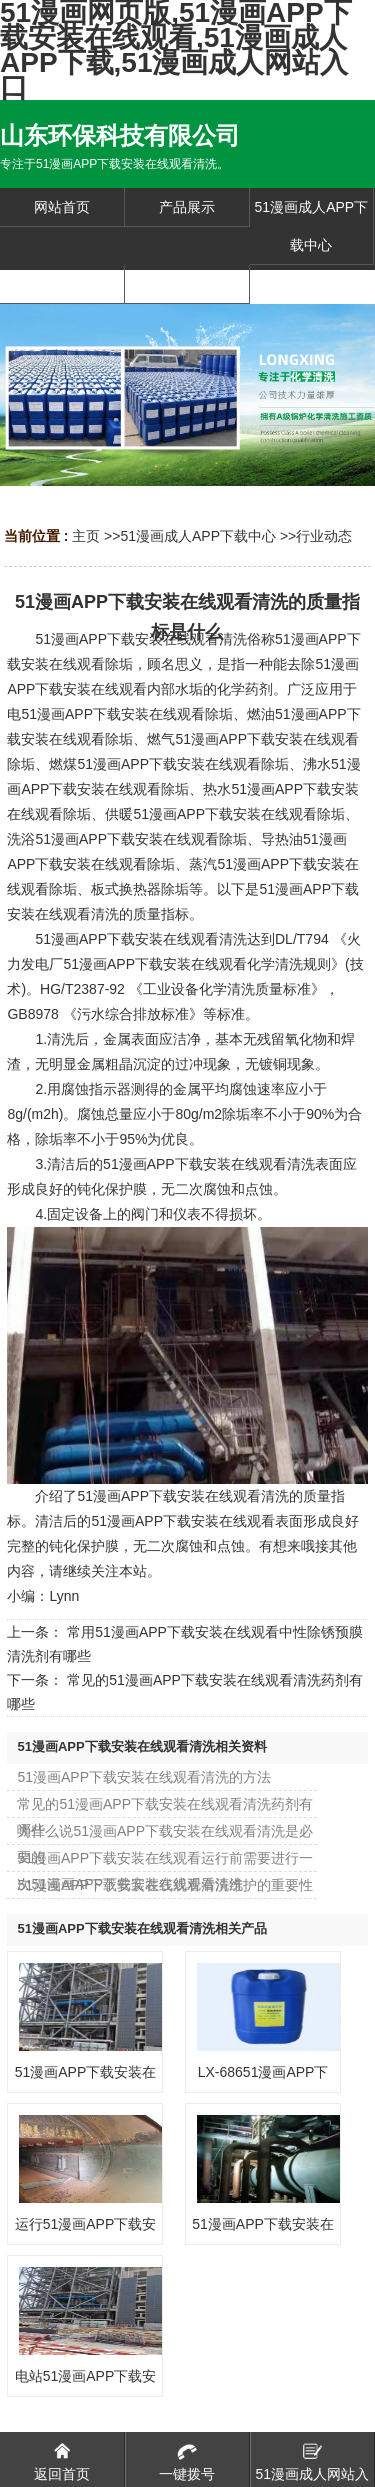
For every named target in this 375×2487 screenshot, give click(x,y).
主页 (86, 536)
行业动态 (324, 536)
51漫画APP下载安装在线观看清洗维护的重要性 (165, 1885)
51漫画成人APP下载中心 (198, 536)
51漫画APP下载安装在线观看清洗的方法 (144, 1777)
